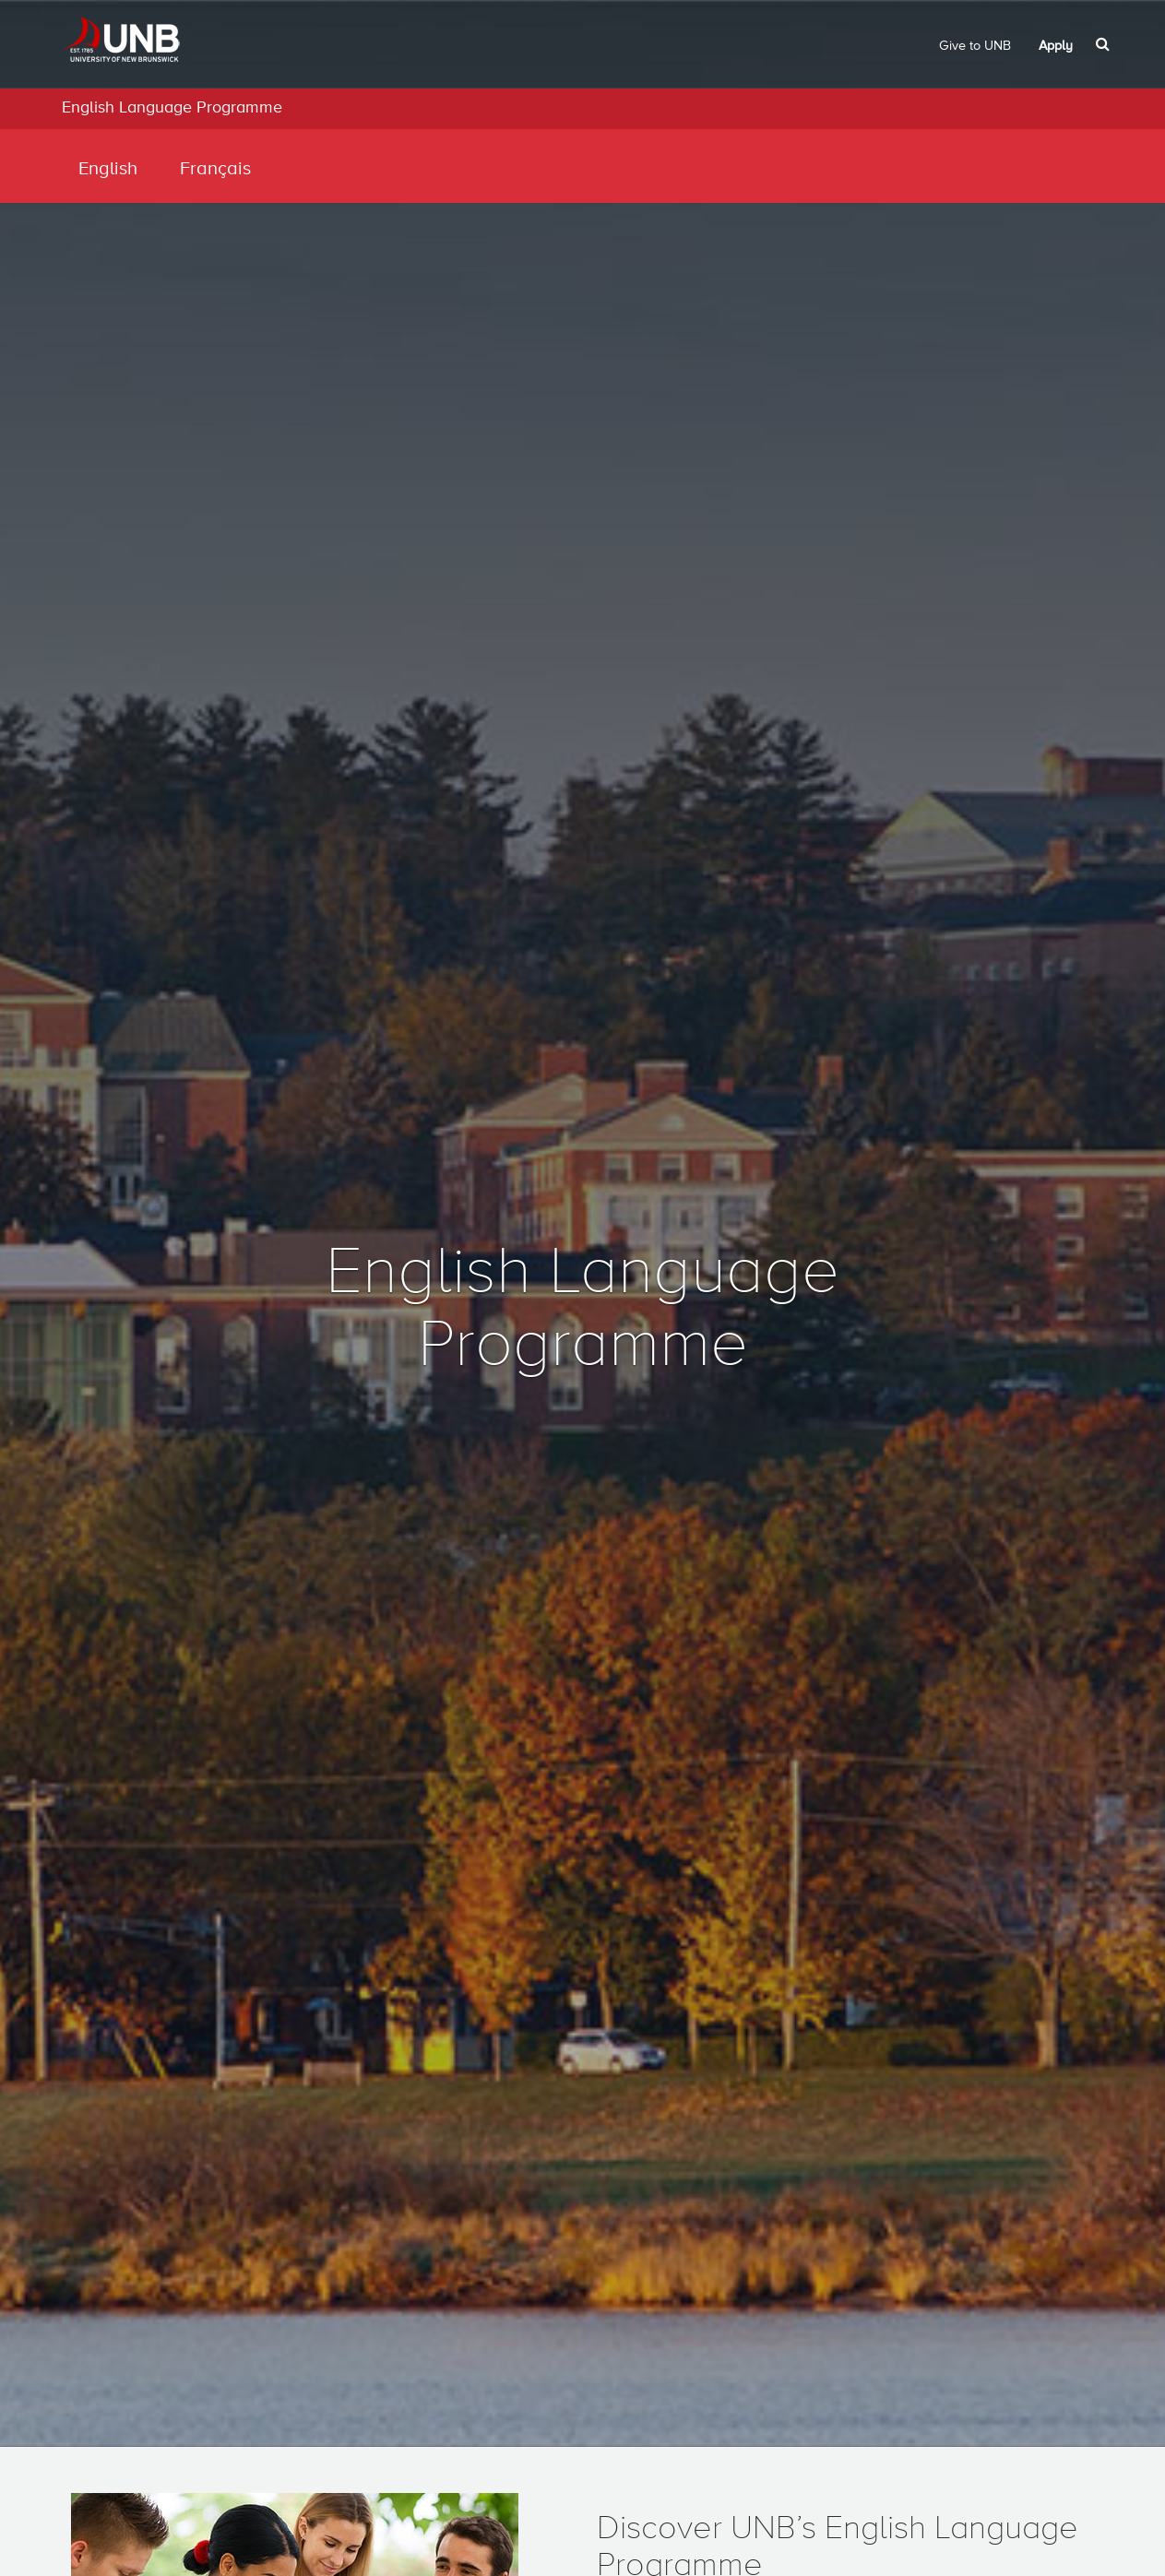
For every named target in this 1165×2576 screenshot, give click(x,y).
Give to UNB (975, 46)
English (107, 169)
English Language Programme (172, 108)
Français (215, 169)
